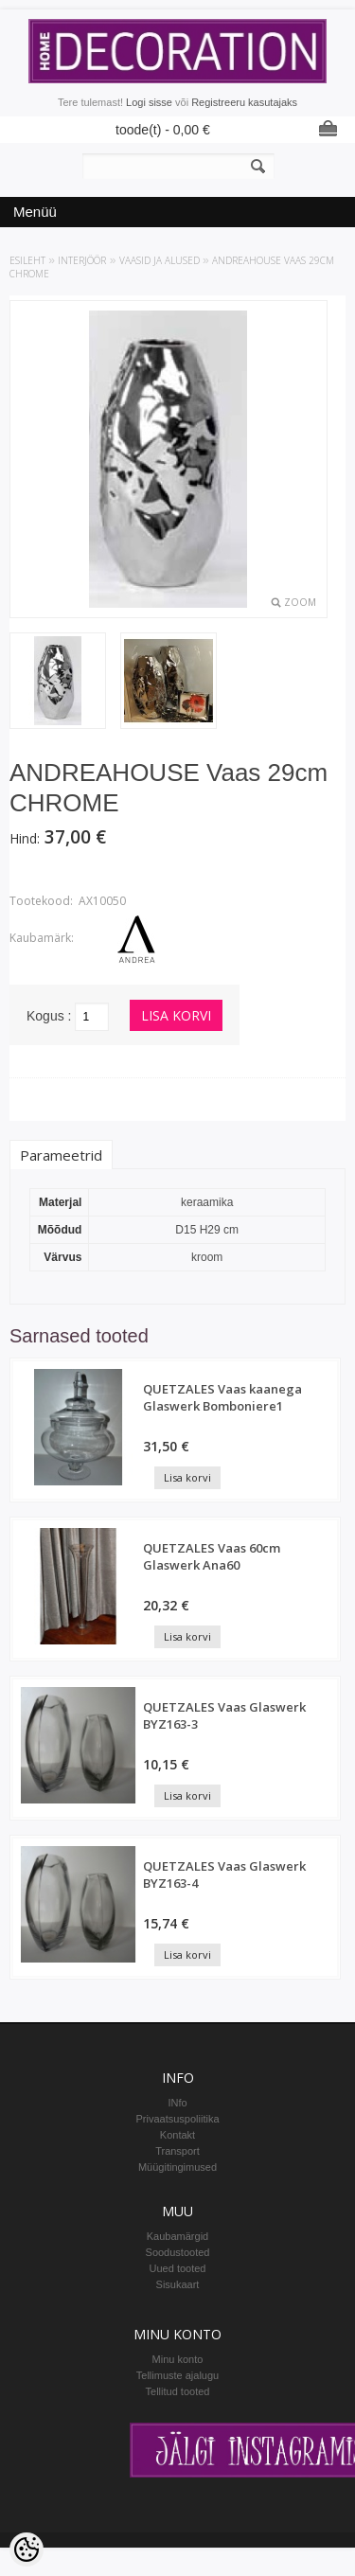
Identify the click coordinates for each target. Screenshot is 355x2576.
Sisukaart (178, 2284)
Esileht (27, 260)
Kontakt (177, 2135)
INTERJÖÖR (82, 260)
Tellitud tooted (178, 2391)
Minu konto (178, 2359)
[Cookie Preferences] (26, 2549)
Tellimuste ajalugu (177, 2375)
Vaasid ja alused (159, 260)
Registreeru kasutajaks (244, 102)
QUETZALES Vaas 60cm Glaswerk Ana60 (211, 1556)
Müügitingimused (177, 2167)
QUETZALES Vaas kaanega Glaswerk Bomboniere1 (222, 1397)
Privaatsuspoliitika (177, 2118)
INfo (177, 2102)
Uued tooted (178, 2268)
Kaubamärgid (177, 2236)
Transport (177, 2151)
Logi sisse (149, 102)
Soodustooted (178, 2252)
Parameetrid (61, 1155)
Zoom (300, 602)
